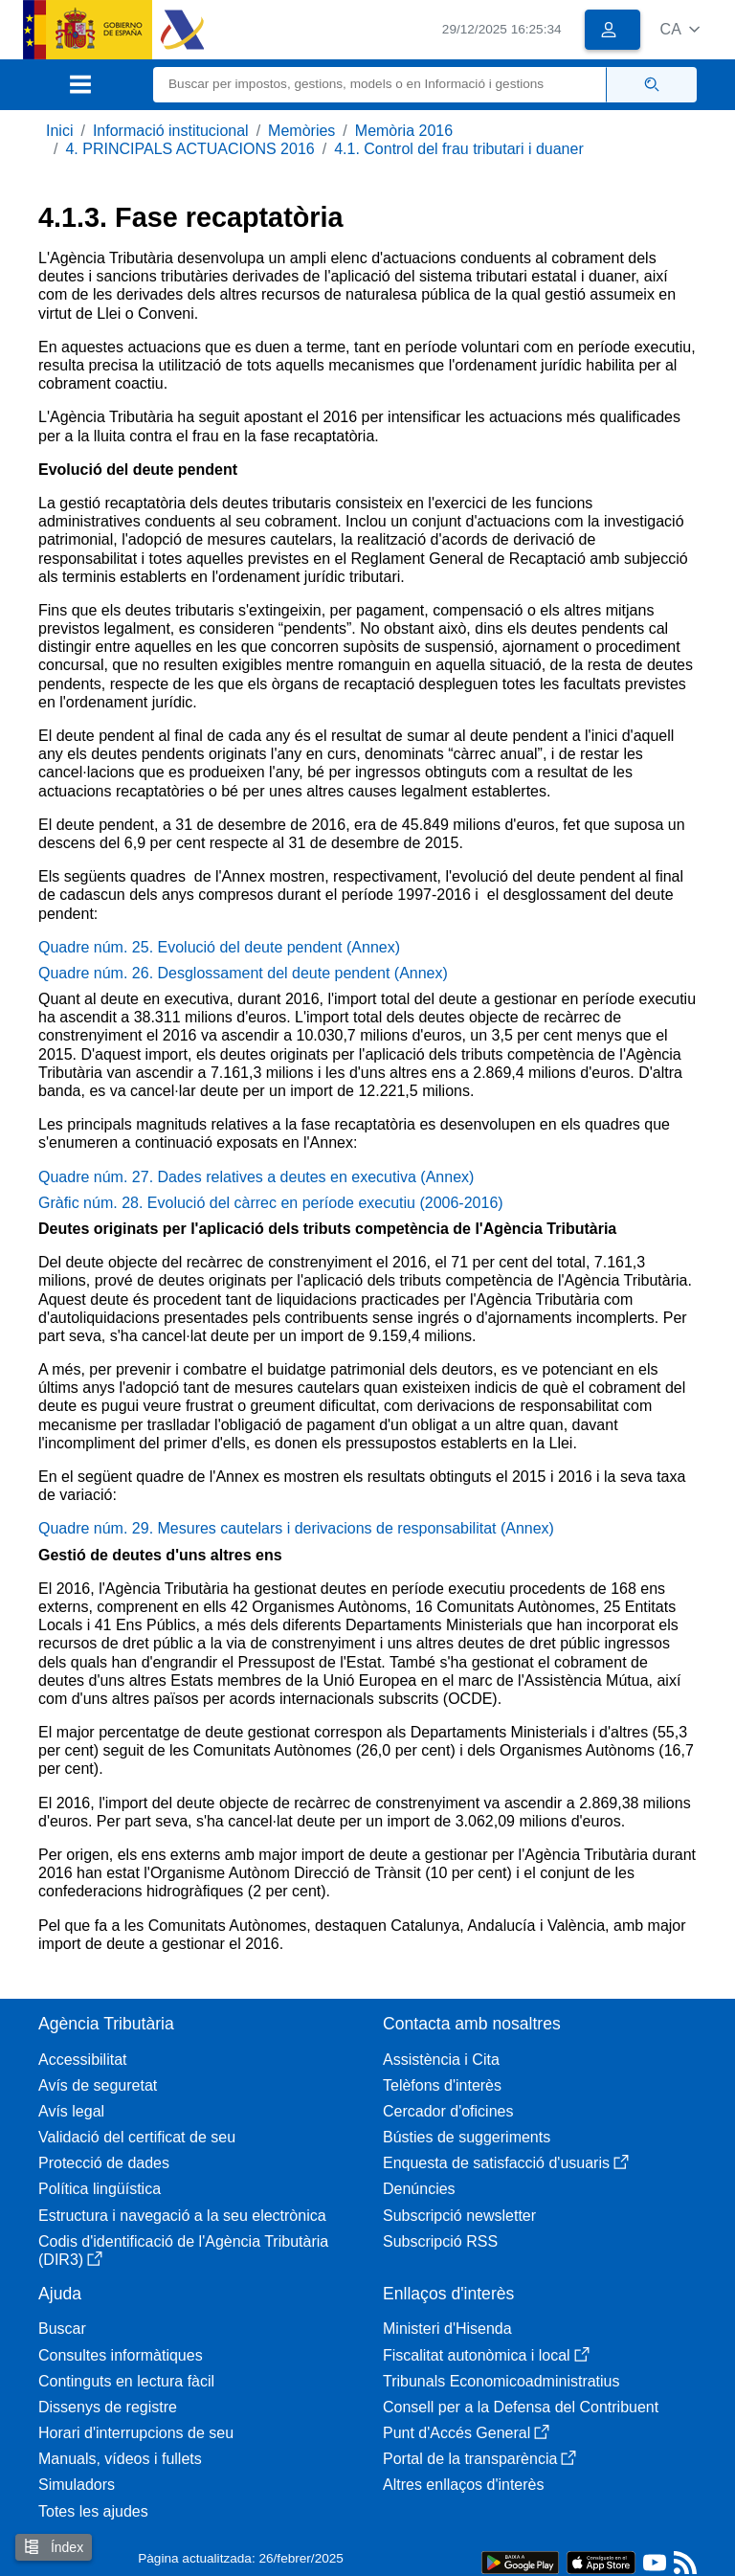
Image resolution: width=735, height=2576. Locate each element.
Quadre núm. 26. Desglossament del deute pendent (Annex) (243, 973)
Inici (59, 131)
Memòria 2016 (404, 131)
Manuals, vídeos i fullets (120, 2459)
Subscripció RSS (440, 2241)
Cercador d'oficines (448, 2111)
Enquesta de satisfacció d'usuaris (506, 2163)
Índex (53, 2547)
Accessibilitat (82, 2059)
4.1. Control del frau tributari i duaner (459, 149)
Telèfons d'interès (442, 2085)
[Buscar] (380, 84)
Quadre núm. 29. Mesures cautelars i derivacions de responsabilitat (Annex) (296, 1528)
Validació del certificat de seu (136, 2137)
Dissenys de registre (107, 2407)
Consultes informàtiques (120, 2355)
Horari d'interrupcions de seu (136, 2433)
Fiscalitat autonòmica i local (486, 2355)
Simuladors (76, 2484)
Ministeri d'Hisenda (447, 2328)
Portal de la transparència (479, 2459)
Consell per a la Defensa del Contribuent (520, 2407)
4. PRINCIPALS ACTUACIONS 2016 (189, 149)
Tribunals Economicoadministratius (501, 2381)
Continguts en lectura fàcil (126, 2381)
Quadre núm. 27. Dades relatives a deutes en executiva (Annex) (256, 1177)
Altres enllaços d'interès (463, 2484)
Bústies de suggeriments (466, 2137)
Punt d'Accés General (466, 2433)
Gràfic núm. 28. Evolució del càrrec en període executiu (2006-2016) (270, 1203)
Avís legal (71, 2111)
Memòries (301, 131)
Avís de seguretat (97, 2085)
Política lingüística (99, 2189)
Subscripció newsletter (459, 2215)
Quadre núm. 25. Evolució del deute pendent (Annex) (219, 947)
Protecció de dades (103, 2163)
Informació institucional (171, 131)
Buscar (62, 2328)
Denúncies (419, 2189)
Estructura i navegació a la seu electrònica (182, 2215)
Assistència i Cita (441, 2059)
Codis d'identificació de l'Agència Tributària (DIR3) (183, 2250)
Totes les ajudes (93, 2511)
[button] (680, 29)
